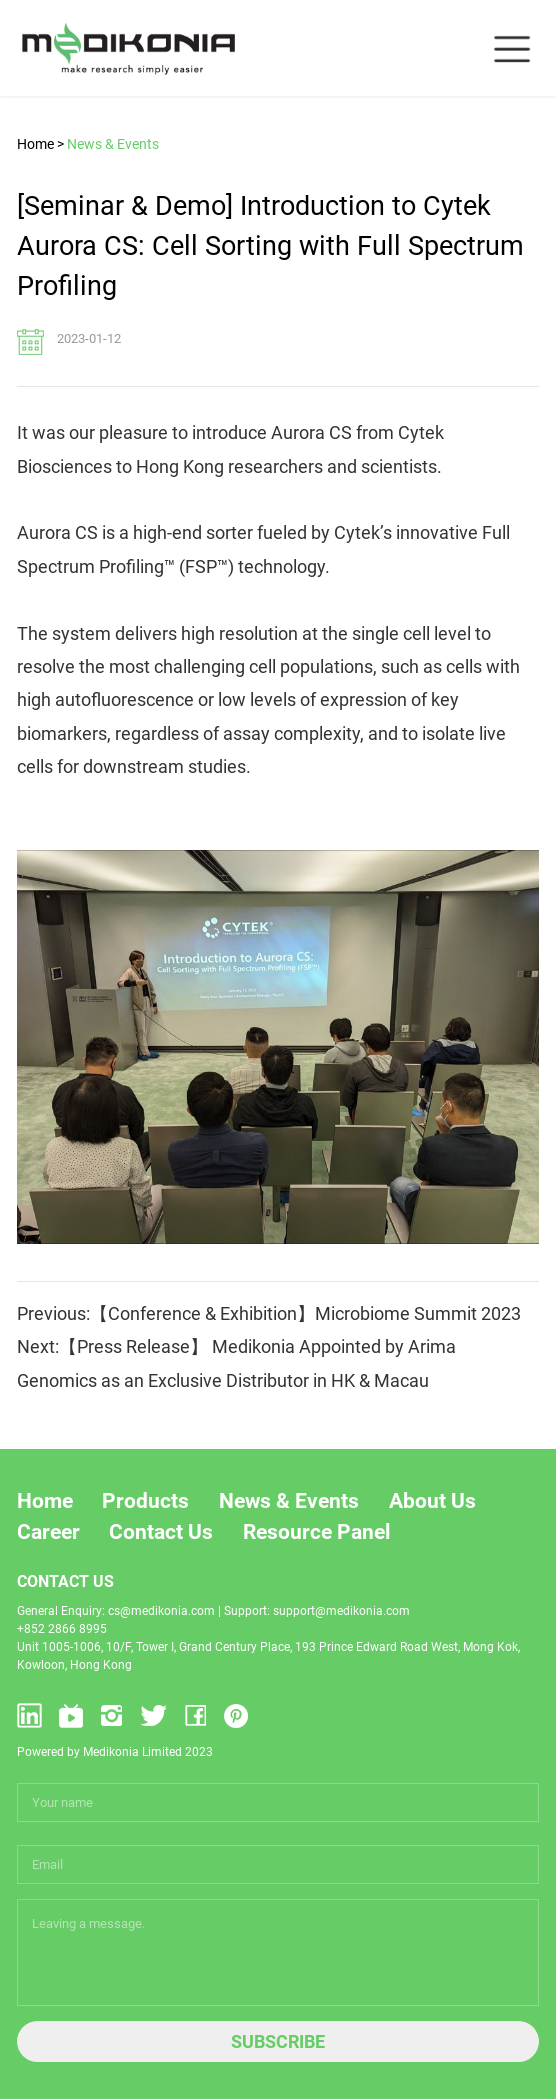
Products (145, 1501)
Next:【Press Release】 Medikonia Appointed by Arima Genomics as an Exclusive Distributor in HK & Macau (236, 1363)
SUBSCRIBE (278, 2041)
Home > (40, 144)
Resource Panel (317, 1532)
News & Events (113, 144)
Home (45, 1501)
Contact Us (161, 1532)
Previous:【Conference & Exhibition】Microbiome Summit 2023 (269, 1313)
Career (48, 1532)
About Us (432, 1501)
